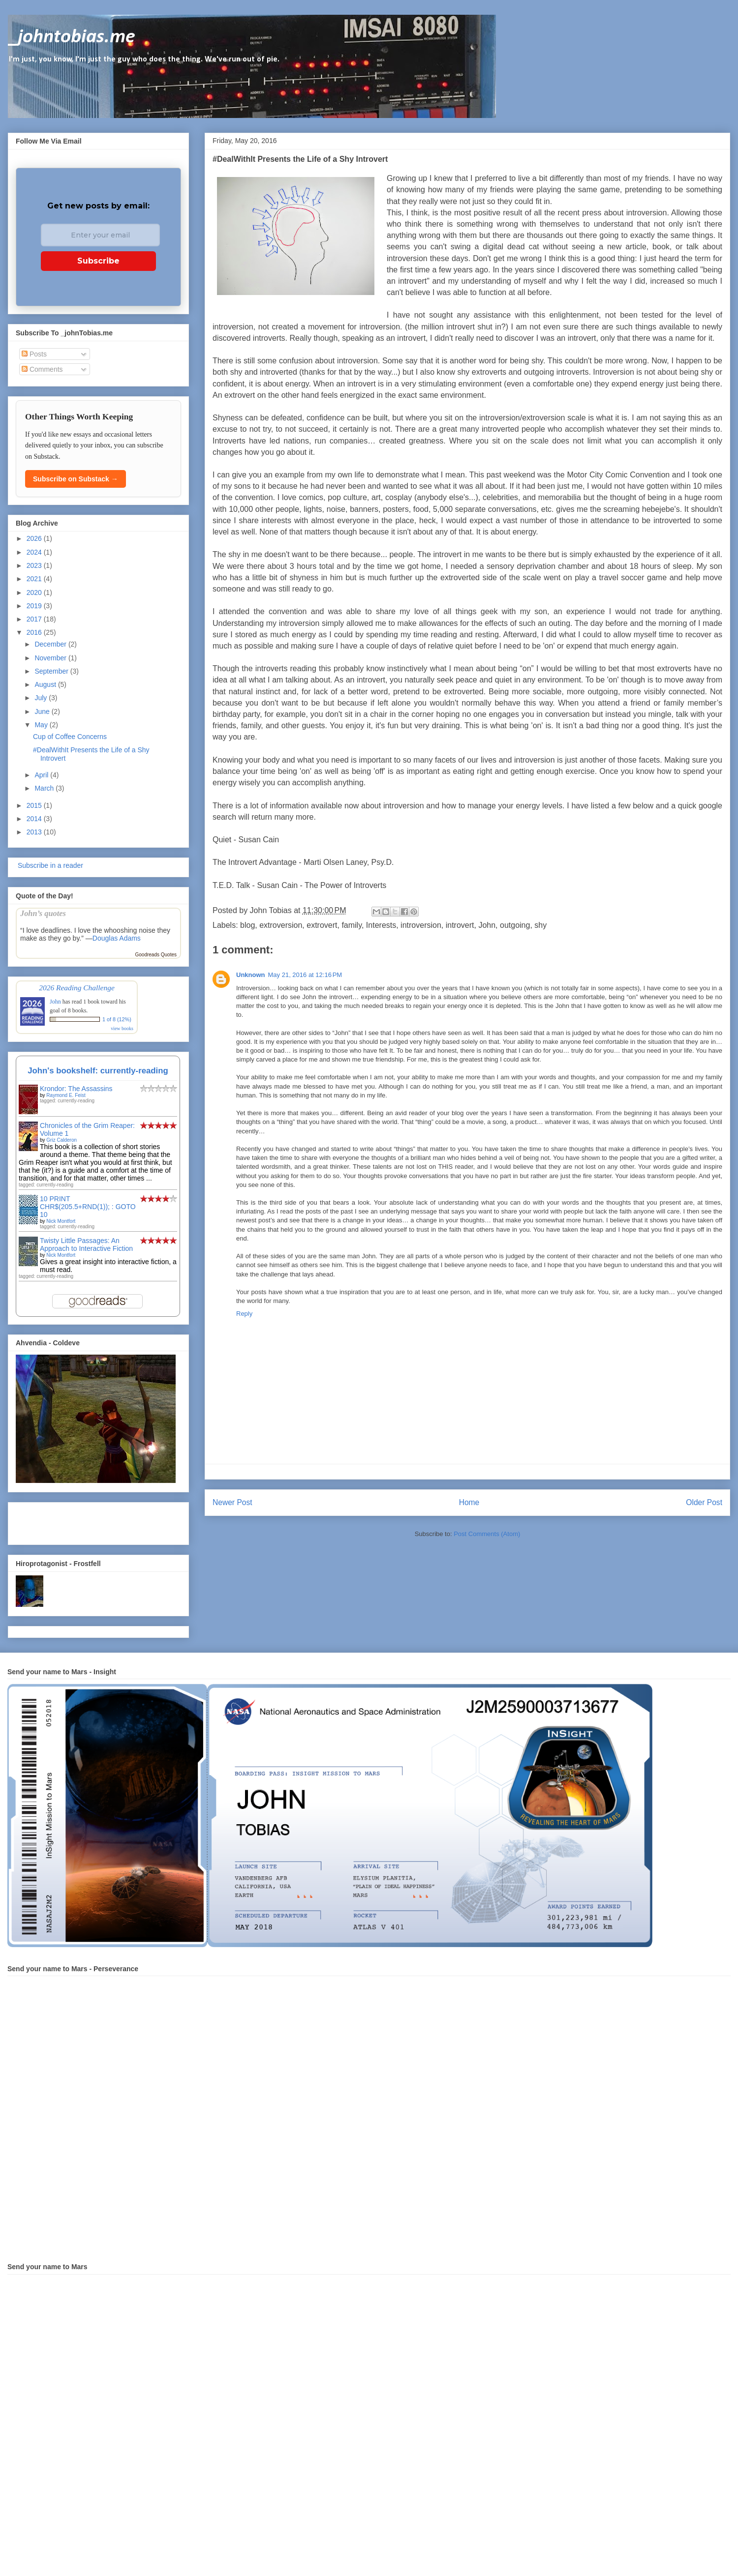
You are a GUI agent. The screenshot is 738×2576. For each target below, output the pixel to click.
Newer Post (232, 1502)
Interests (381, 925)
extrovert (322, 925)
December (51, 644)
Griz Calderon (61, 1140)
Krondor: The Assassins (76, 1089)
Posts (34, 354)
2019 (35, 606)
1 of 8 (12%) (116, 1019)
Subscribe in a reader (49, 865)
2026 (35, 538)
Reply (244, 1313)
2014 (35, 819)
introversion (420, 925)
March (45, 788)
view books (122, 1028)
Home (469, 1502)
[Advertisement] (73, 1521)
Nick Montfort (60, 1221)
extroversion (280, 925)
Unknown (250, 974)
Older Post (704, 1502)
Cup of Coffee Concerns (70, 736)
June (42, 711)
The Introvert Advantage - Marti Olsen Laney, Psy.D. (303, 862)
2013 (35, 832)
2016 (35, 632)
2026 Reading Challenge (77, 987)
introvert (460, 925)
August (46, 684)
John (486, 925)
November (51, 658)
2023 (35, 565)
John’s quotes (43, 913)
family (351, 925)
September (52, 671)
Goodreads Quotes (156, 954)
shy (540, 925)
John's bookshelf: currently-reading (98, 1070)
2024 (35, 552)
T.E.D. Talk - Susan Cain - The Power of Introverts (299, 885)
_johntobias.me (71, 37)
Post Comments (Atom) (487, 1534)
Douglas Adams (116, 938)
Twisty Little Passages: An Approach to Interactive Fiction (86, 1244)
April (42, 775)
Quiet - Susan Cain (246, 839)
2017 (35, 619)
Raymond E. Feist (65, 1095)
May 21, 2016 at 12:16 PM (305, 974)
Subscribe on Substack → (75, 479)
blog (247, 925)
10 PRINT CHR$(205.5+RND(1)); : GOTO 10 (88, 1206)
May (41, 725)
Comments (42, 369)
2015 (35, 805)
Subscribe (98, 261)
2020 (35, 592)
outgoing (515, 925)
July (41, 698)
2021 (35, 579)
